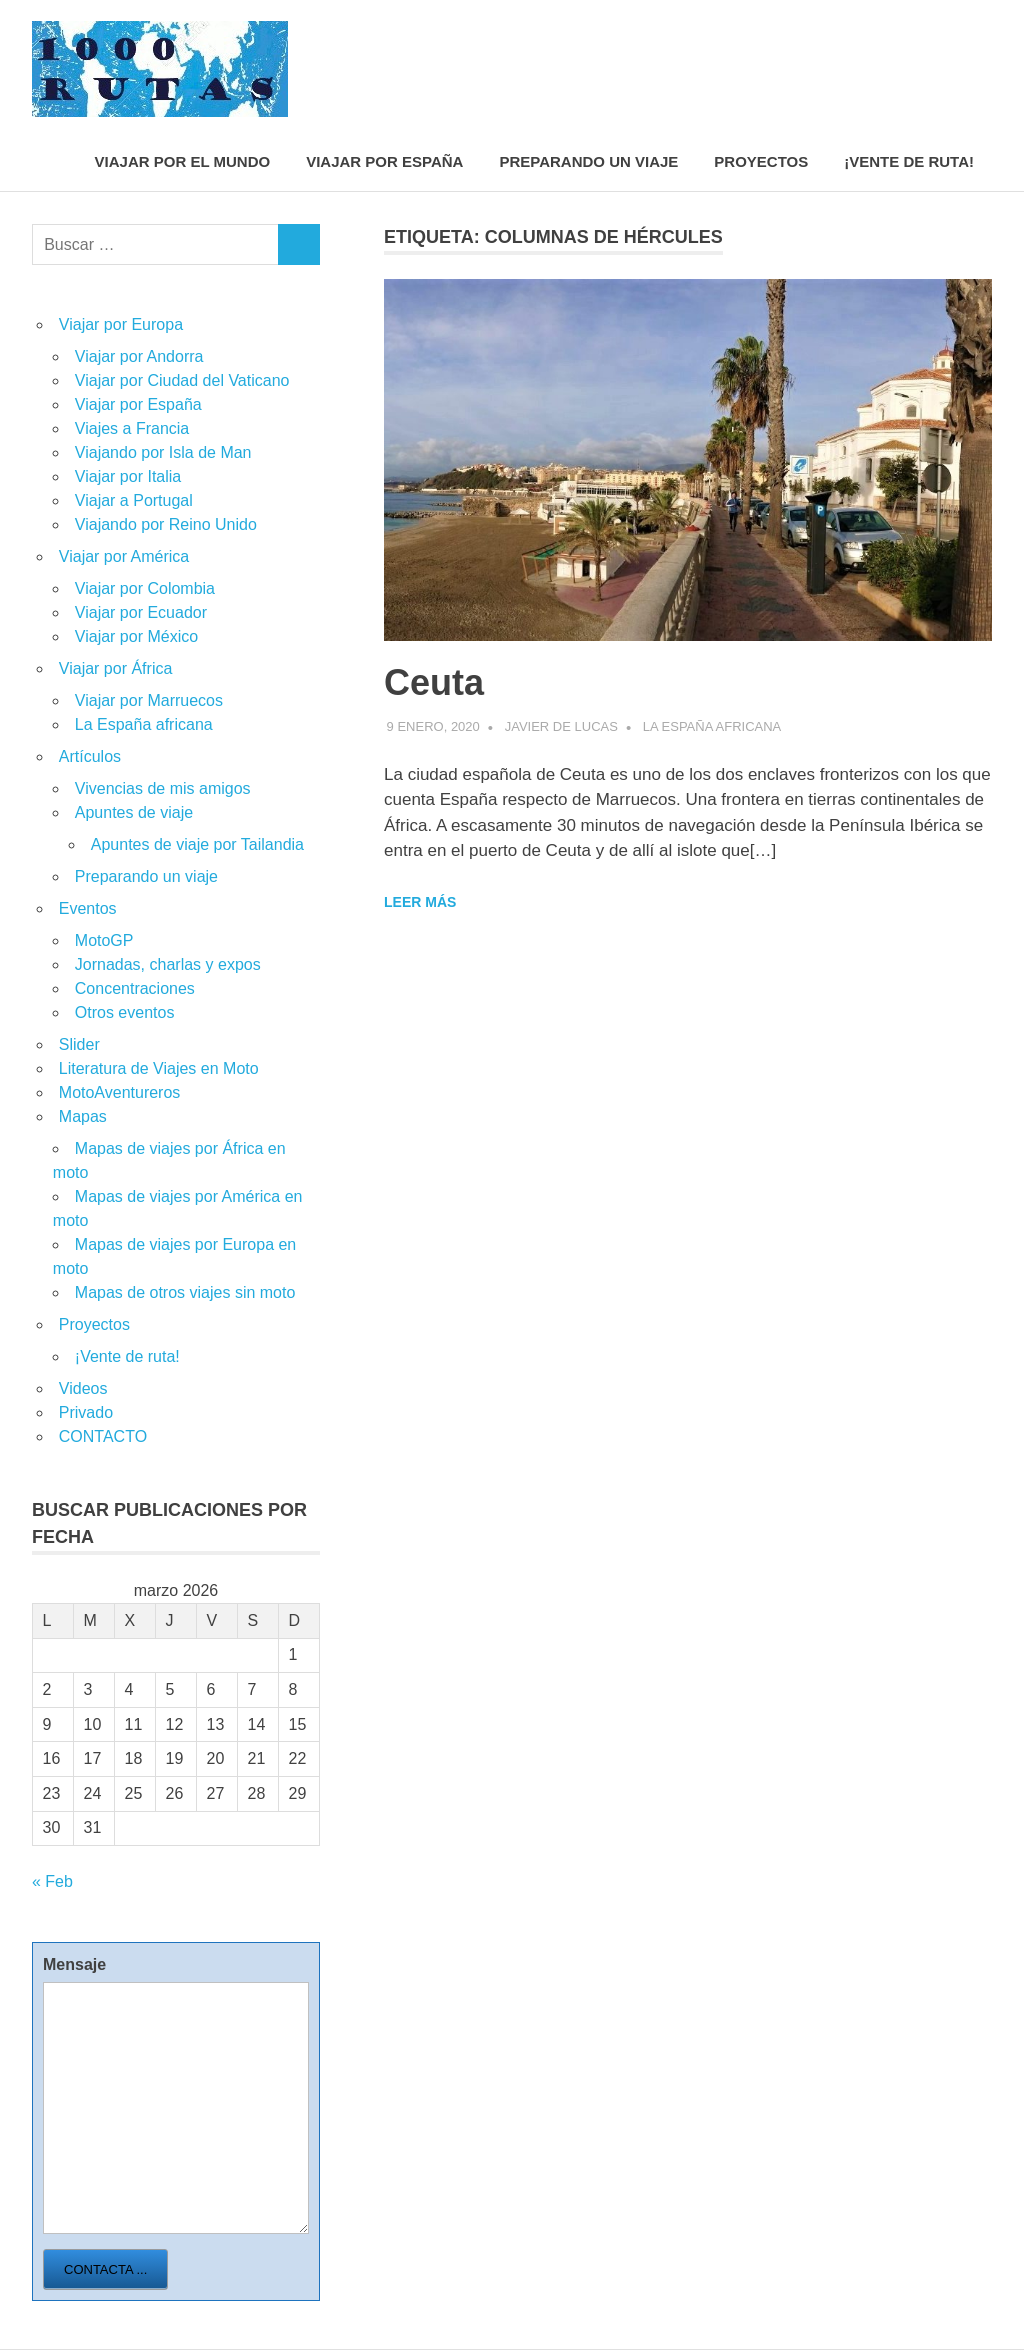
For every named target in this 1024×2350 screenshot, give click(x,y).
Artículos (90, 756)
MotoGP (104, 940)
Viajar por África (116, 668)
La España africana (712, 726)
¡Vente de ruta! (909, 161)
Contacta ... (105, 2269)
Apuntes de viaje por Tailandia (197, 844)
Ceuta (434, 682)
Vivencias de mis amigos (163, 788)
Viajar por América (124, 556)
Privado (86, 1412)
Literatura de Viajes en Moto (159, 1068)
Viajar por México (136, 636)
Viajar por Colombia (145, 588)
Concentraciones (135, 988)
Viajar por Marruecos (149, 700)
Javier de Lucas (561, 726)
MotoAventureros (120, 1092)
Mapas (83, 1116)
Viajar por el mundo (183, 161)
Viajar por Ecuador (141, 612)
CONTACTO (103, 1436)
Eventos (88, 908)
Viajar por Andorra (139, 356)
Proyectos (761, 161)
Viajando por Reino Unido (166, 524)
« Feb (52, 1881)
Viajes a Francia (132, 428)
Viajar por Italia (128, 476)
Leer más (420, 902)
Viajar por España (384, 161)
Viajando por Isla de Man (163, 452)
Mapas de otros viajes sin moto (185, 1292)
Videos (83, 1388)
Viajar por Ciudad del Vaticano (182, 380)
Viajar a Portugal (134, 500)
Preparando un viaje (588, 161)
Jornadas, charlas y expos (168, 964)
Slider (79, 1044)
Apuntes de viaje (134, 812)
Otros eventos (125, 1012)
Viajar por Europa (121, 324)
